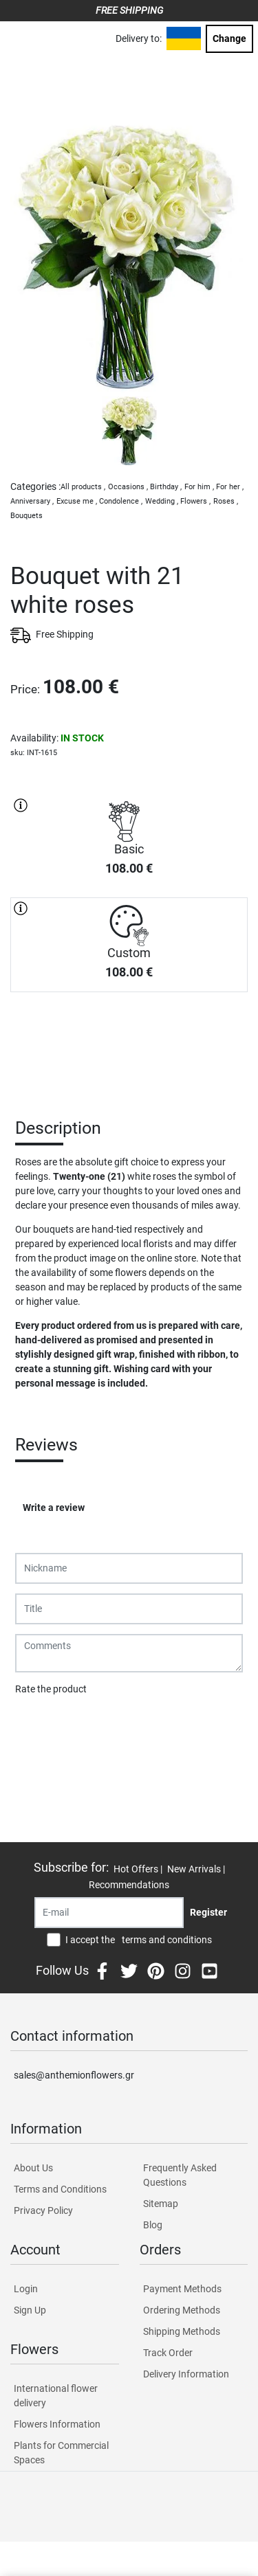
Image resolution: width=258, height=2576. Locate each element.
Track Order (168, 2352)
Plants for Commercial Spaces (61, 2452)
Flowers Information (57, 2424)
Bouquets (26, 515)
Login (26, 2288)
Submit (38, 1724)
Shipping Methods (181, 2331)
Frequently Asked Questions (180, 2175)
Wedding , (161, 501)
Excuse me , (76, 501)
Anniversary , (32, 501)
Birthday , (166, 486)
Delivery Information (186, 2373)
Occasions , (128, 486)
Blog (152, 2224)
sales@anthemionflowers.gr (74, 2075)
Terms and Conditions (60, 2189)
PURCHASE (129, 1040)
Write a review (54, 1507)
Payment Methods (182, 2288)
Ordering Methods (181, 2310)
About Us (33, 2167)
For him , (199, 486)
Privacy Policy (43, 2210)
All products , (83, 486)
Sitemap (160, 2203)
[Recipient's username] (109, 1912)
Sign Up (30, 2310)
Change (229, 38)
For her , (230, 486)
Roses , (225, 501)
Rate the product (51, 1688)
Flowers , (195, 501)
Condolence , (120, 501)
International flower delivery (56, 2395)
